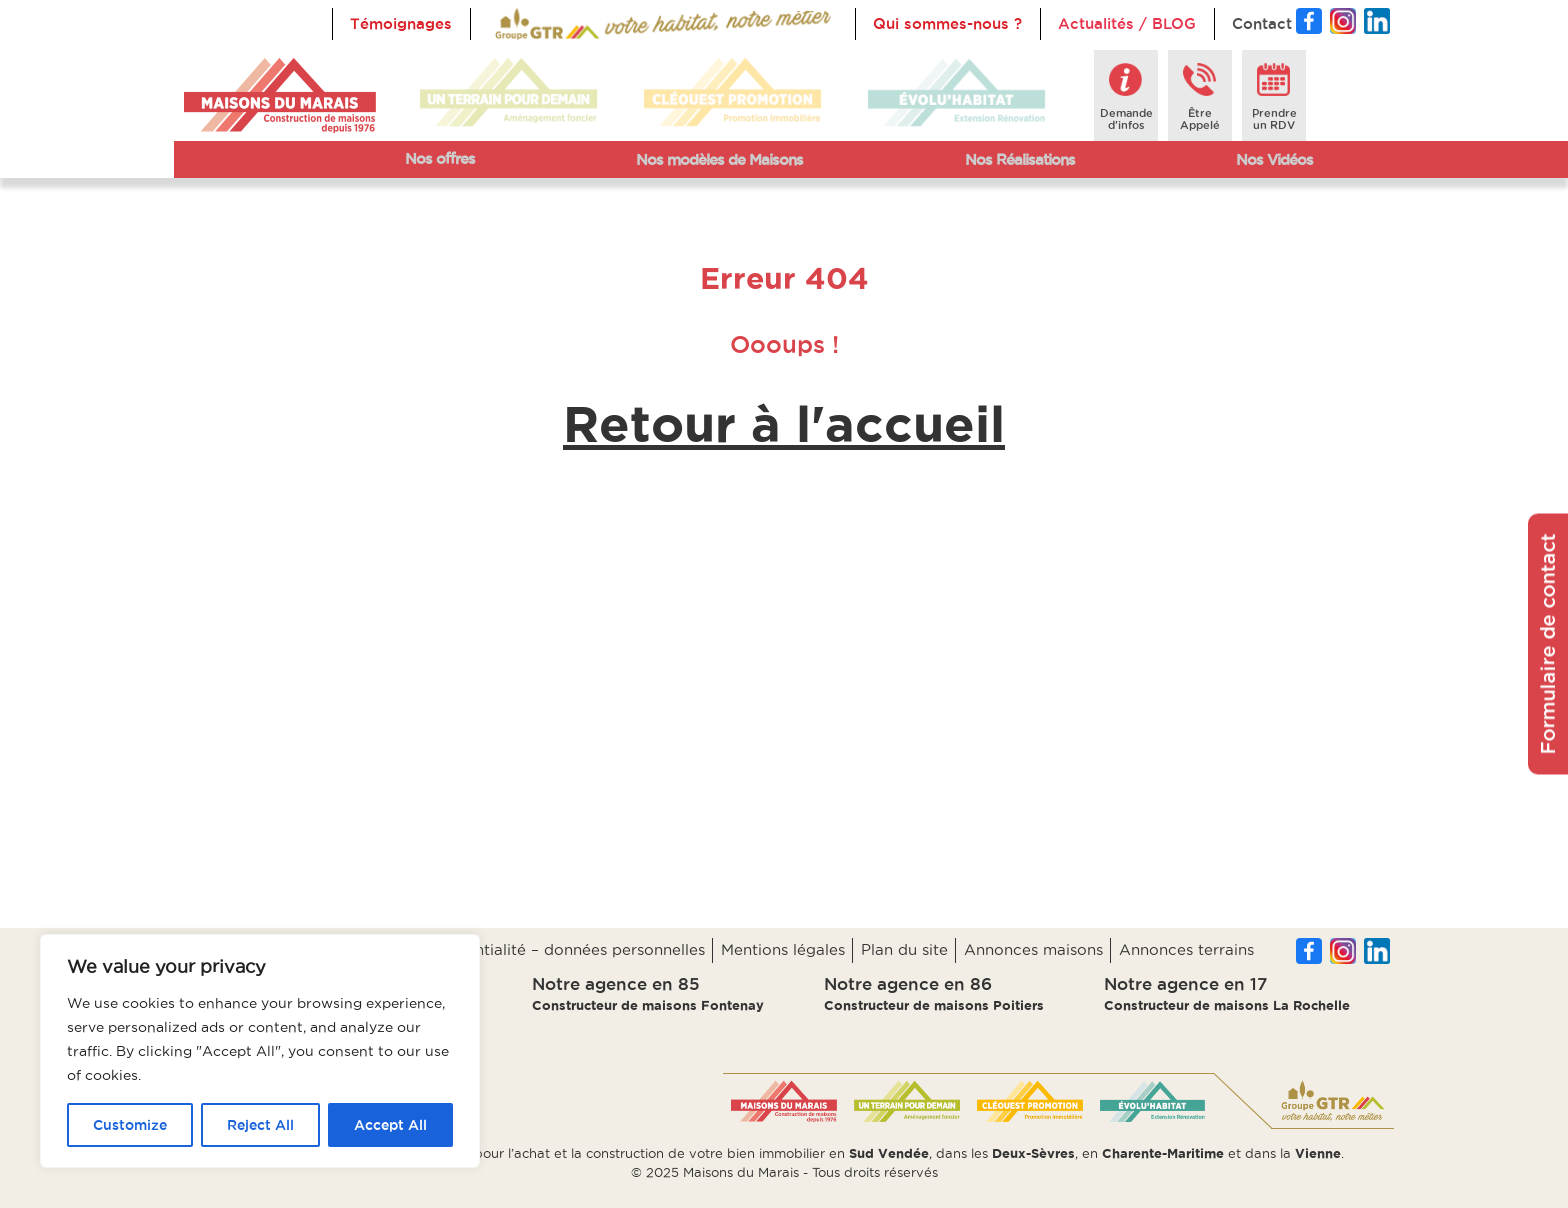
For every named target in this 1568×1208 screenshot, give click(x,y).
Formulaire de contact (1548, 644)
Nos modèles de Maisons (719, 159)
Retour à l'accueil (784, 423)
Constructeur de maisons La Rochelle (1227, 1005)
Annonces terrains (1186, 949)
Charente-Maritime (1163, 1153)
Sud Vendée (889, 1153)
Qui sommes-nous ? (947, 23)
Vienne (1318, 1153)
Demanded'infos (1126, 119)
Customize (130, 1125)
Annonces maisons (1033, 949)
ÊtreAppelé (1200, 119)
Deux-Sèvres (1033, 1153)
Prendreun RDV (1274, 119)
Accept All (390, 1125)
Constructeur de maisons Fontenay (648, 1005)
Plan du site (904, 949)
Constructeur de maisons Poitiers (934, 1005)
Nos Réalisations (1020, 159)
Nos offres (440, 158)
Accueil (516, 23)
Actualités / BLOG (1127, 23)
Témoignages (401, 23)
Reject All (260, 1125)
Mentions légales (783, 949)
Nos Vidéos (1274, 159)
